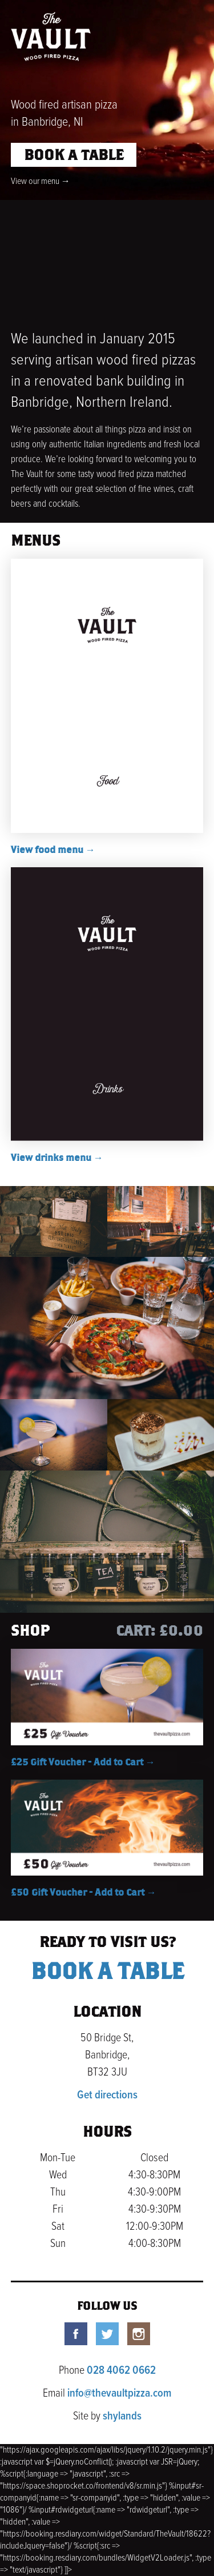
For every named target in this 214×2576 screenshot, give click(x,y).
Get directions (107, 2095)
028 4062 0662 (121, 2370)
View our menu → (40, 181)
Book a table (73, 155)
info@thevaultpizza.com (119, 2393)
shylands (122, 2416)
